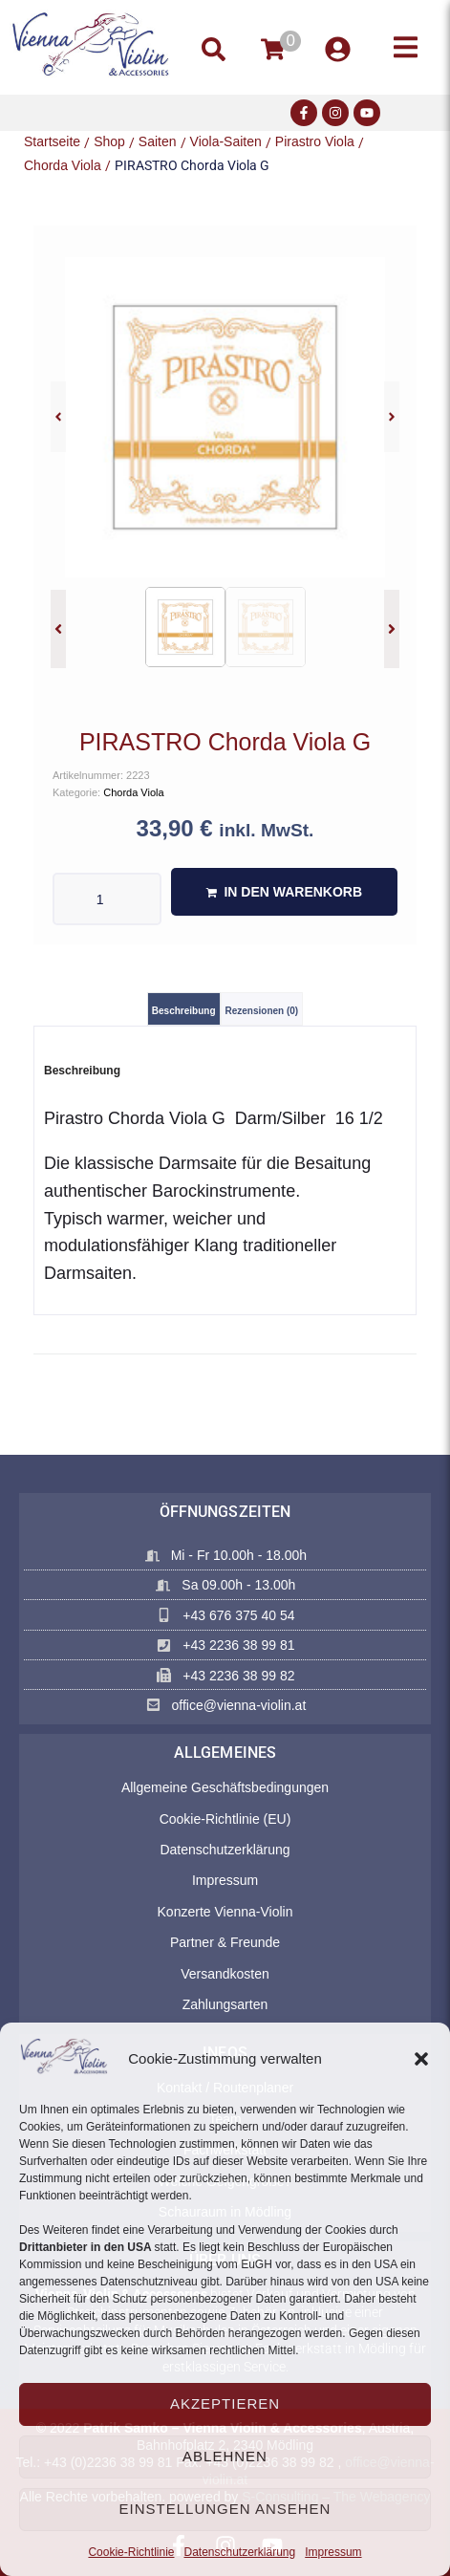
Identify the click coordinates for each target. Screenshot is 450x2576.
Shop (109, 141)
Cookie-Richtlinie (131, 2552)
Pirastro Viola (314, 141)
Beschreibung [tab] (184, 1011)
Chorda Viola (62, 165)
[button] (421, 2058)
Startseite (52, 141)
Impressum (333, 2552)
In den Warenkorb (293, 891)
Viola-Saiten (226, 141)
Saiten (158, 141)
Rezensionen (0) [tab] (262, 1011)
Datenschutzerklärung (239, 2552)
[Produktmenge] (107, 899)
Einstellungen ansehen (225, 2508)
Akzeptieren (225, 2403)
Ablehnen (225, 2456)
